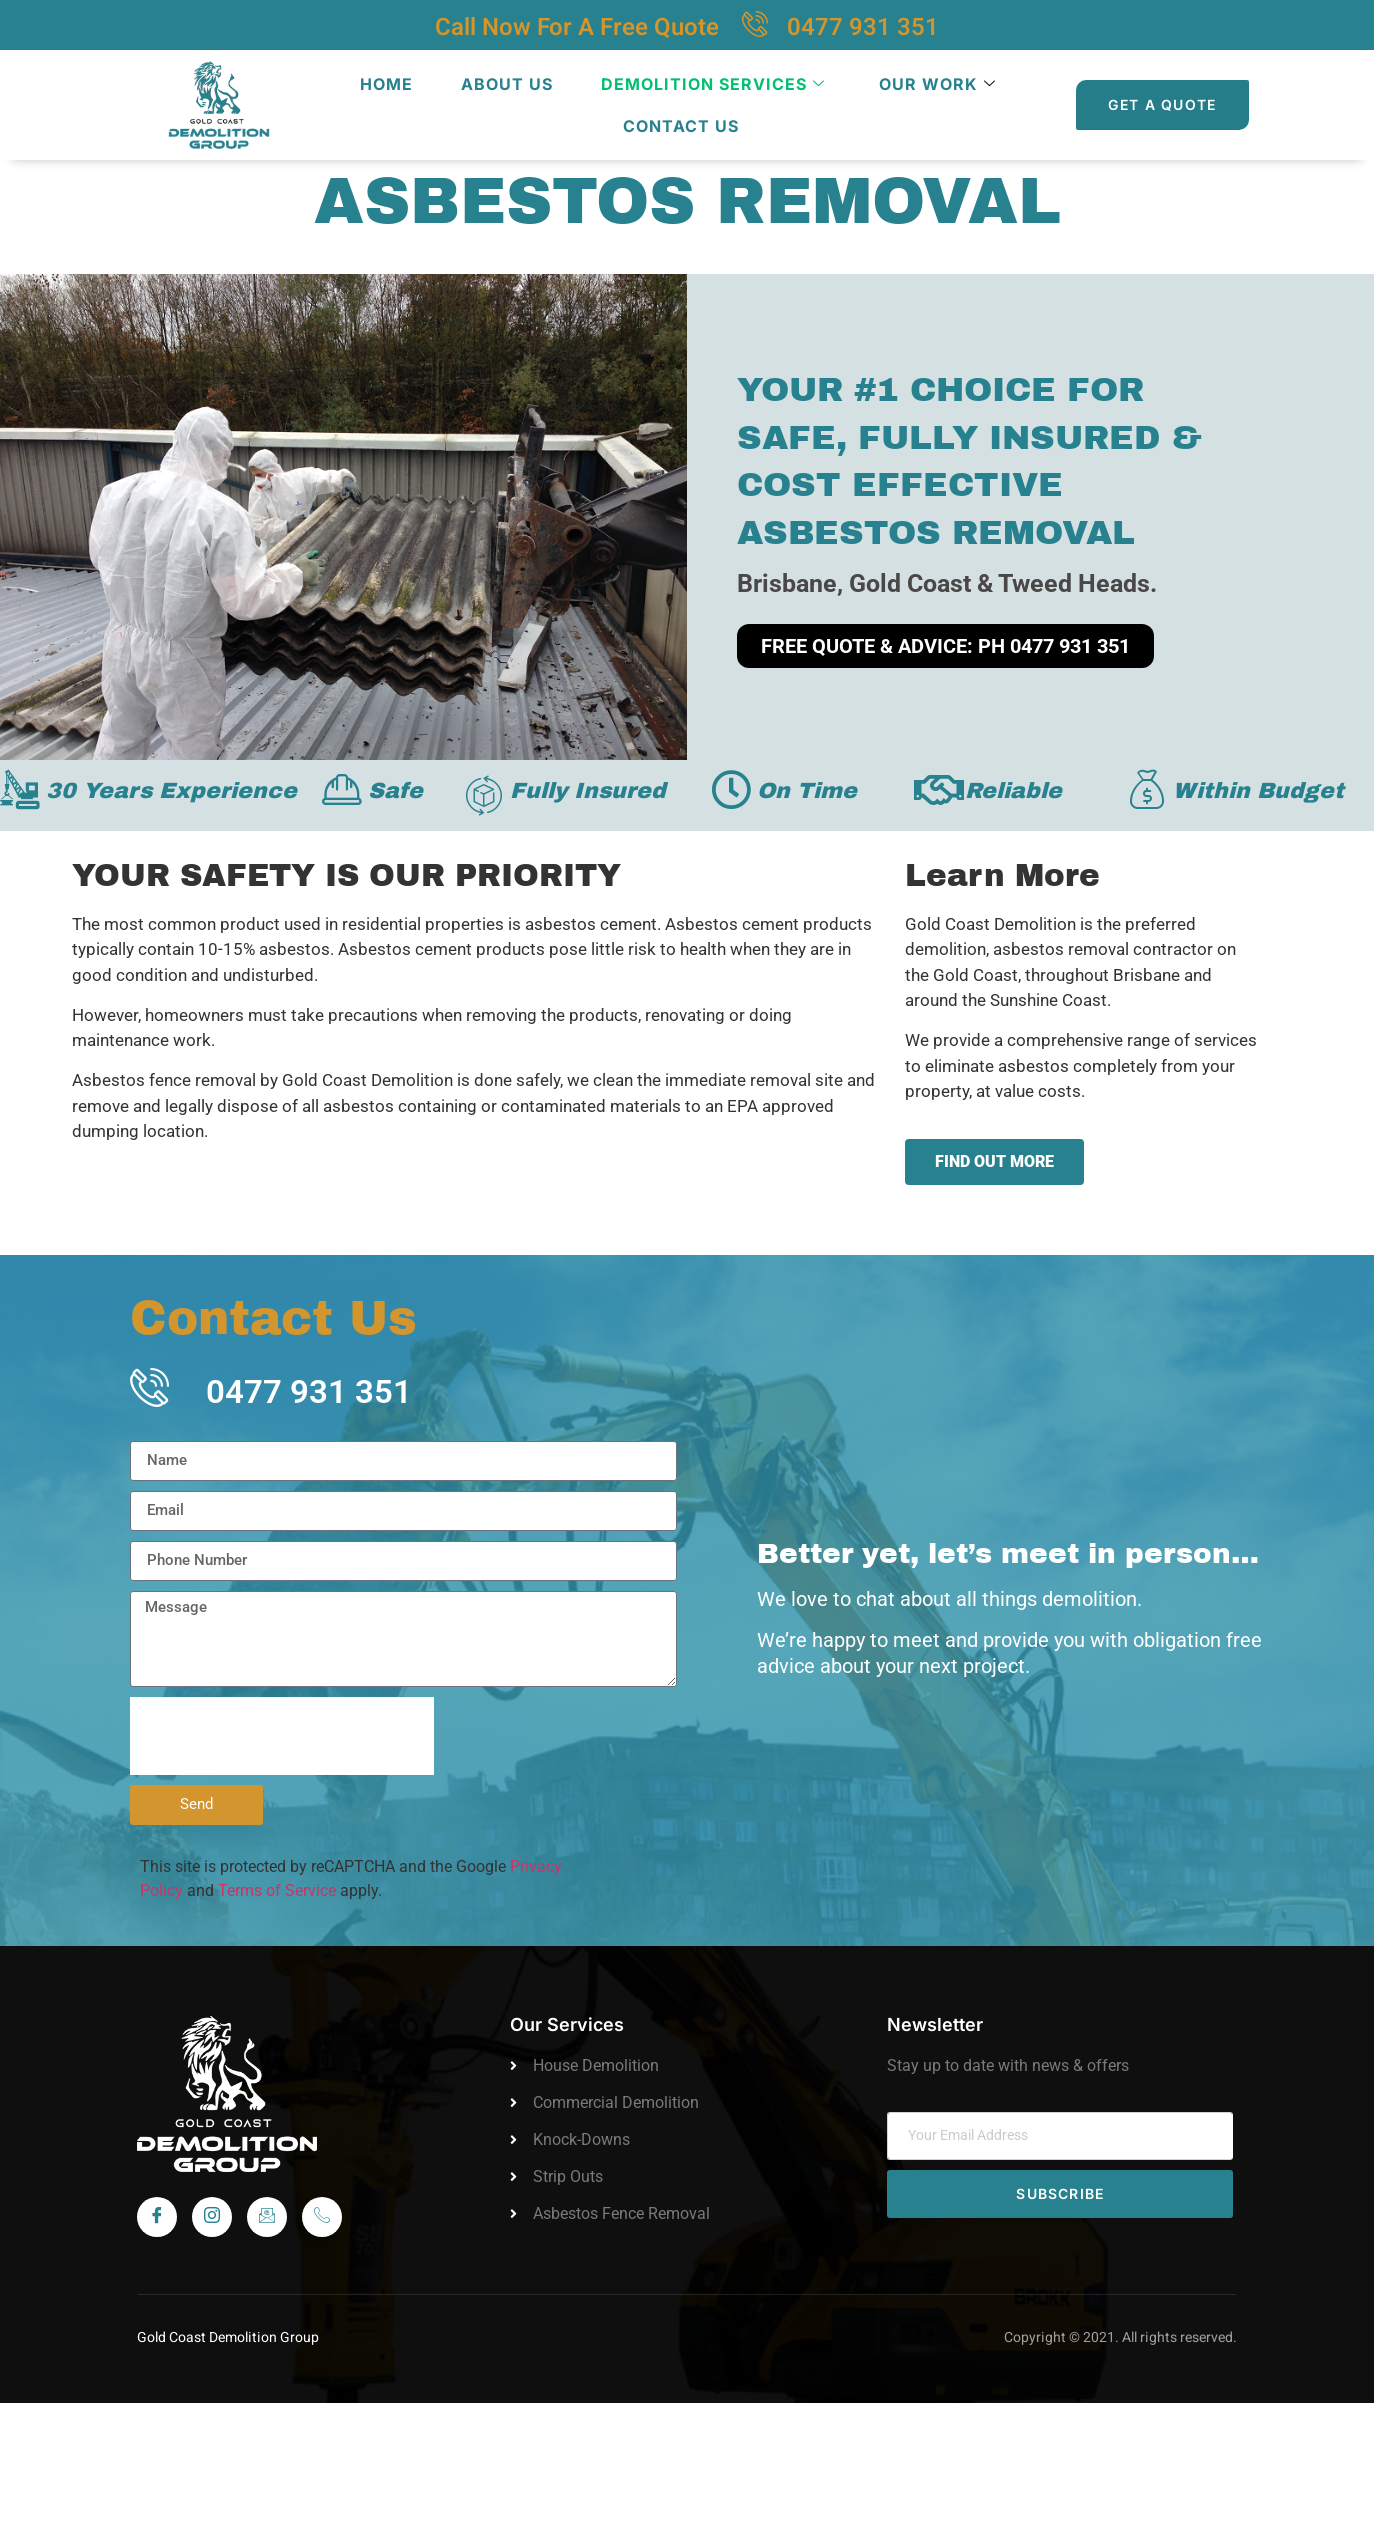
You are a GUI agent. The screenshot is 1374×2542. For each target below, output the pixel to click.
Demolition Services (713, 84)
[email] (1060, 2136)
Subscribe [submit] (1060, 2193)
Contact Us (681, 126)
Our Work (937, 84)
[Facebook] (157, 2217)
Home (386, 84)
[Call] (322, 2217)
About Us (507, 84)
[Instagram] (212, 2217)
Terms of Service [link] (277, 1890)
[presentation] (282, 1736)
